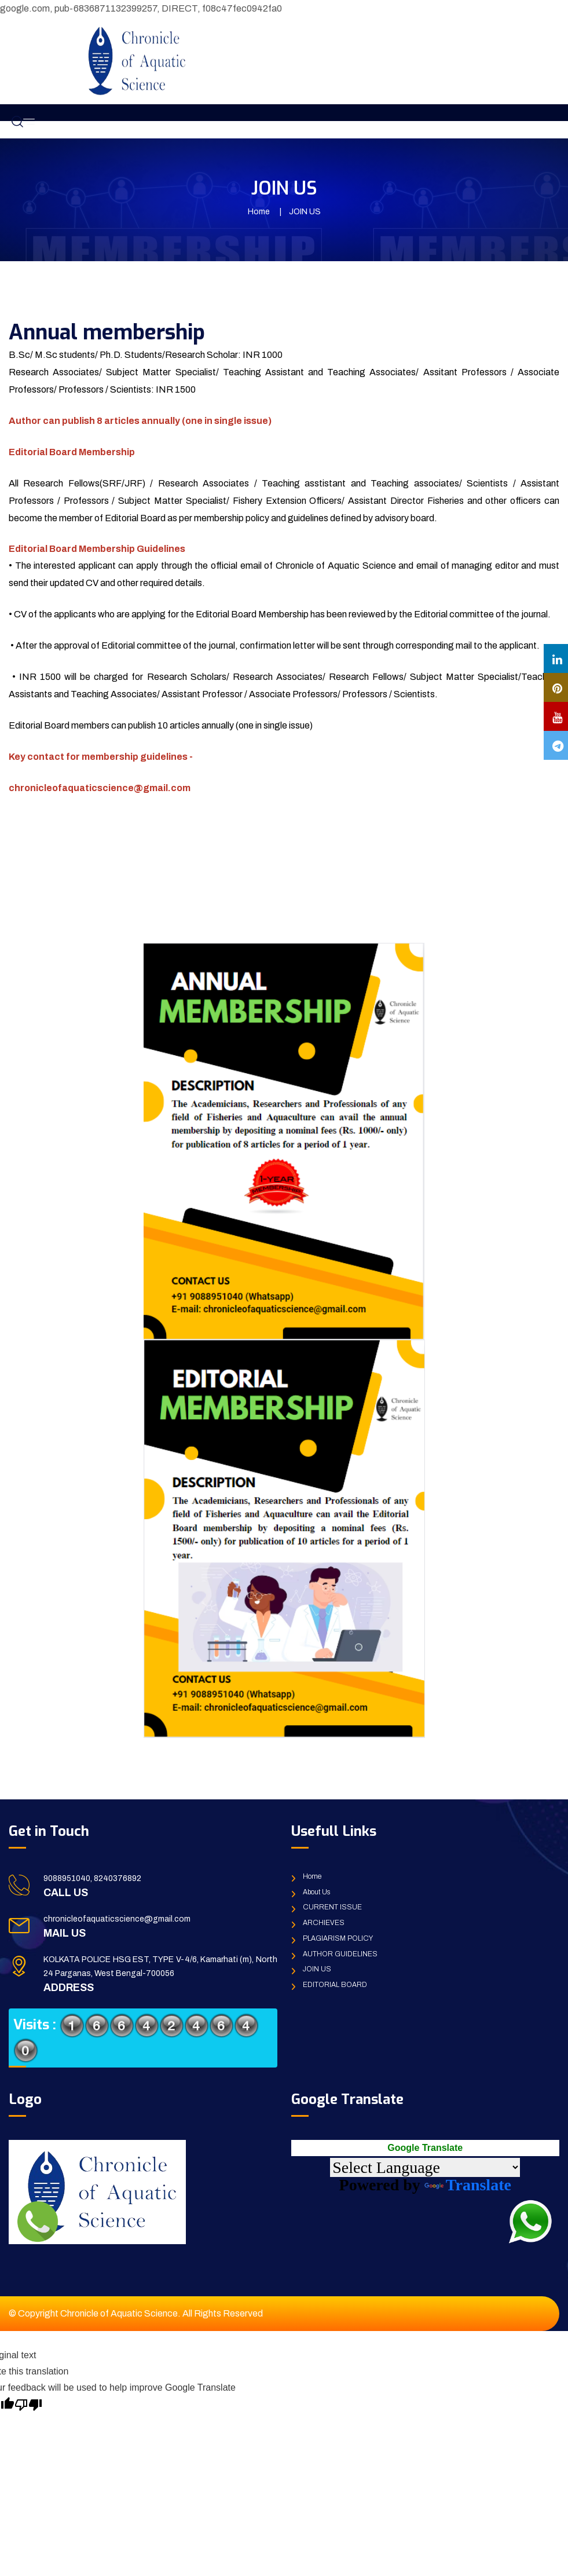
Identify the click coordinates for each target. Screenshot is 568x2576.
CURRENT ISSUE (332, 1907)
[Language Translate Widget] (425, 2167)
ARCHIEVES (324, 1923)
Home (259, 211)
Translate (467, 2185)
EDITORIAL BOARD (335, 1985)
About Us (316, 1892)
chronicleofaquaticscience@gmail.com (116, 1919)
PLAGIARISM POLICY (338, 1938)
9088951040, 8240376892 (92, 1878)
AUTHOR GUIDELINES (340, 1954)
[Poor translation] (28, 2404)
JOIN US (317, 1969)
